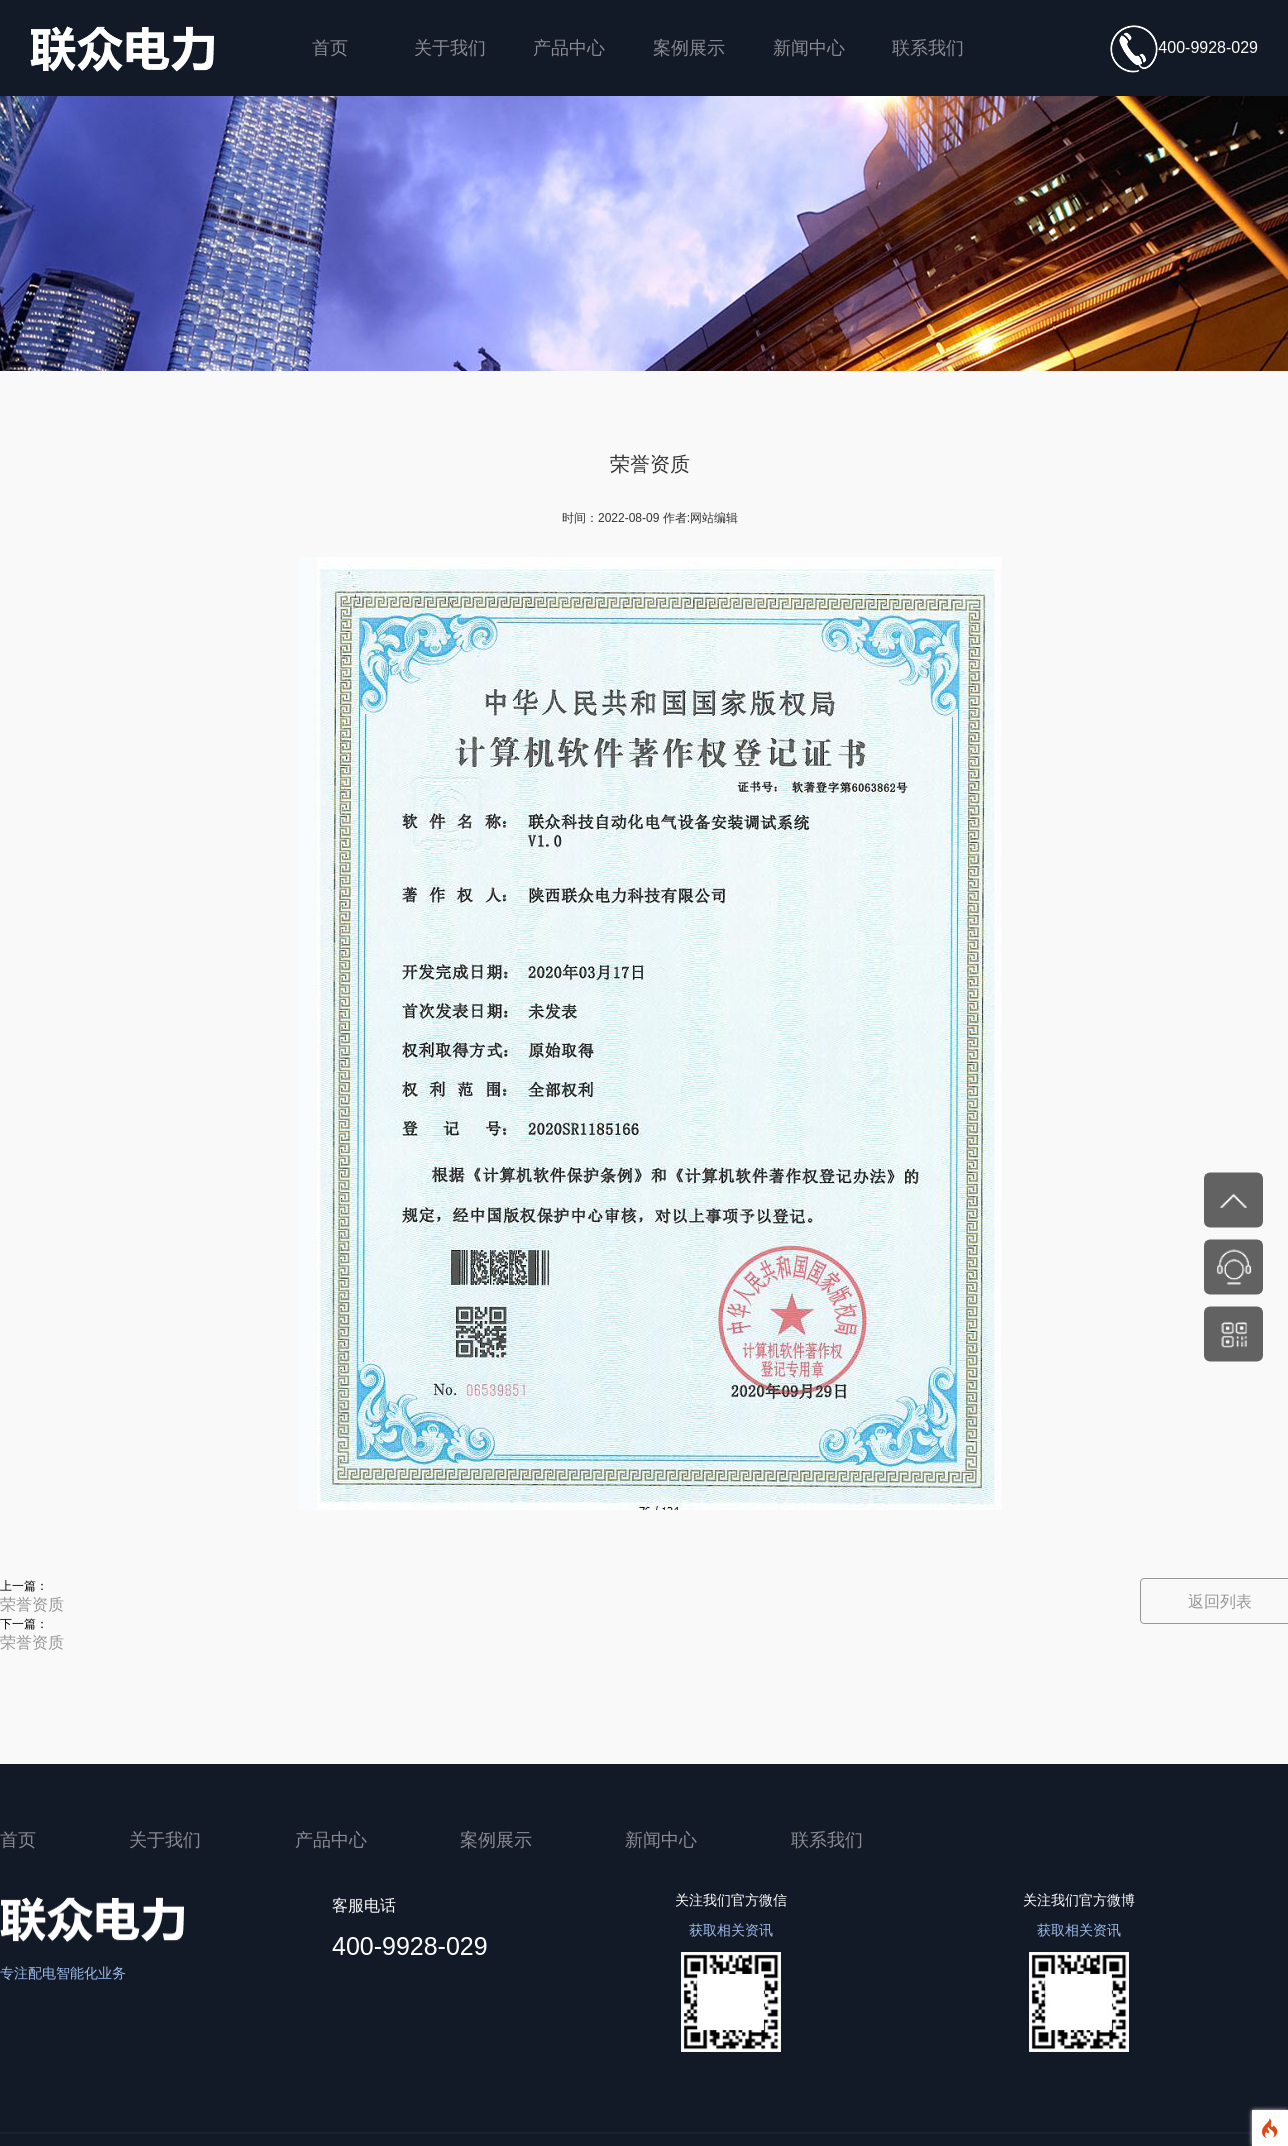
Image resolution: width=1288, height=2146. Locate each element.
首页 (330, 47)
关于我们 (450, 47)
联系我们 (928, 47)
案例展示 (689, 47)
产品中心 (569, 47)
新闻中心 (809, 47)
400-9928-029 (1184, 49)
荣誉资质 (32, 1604)
